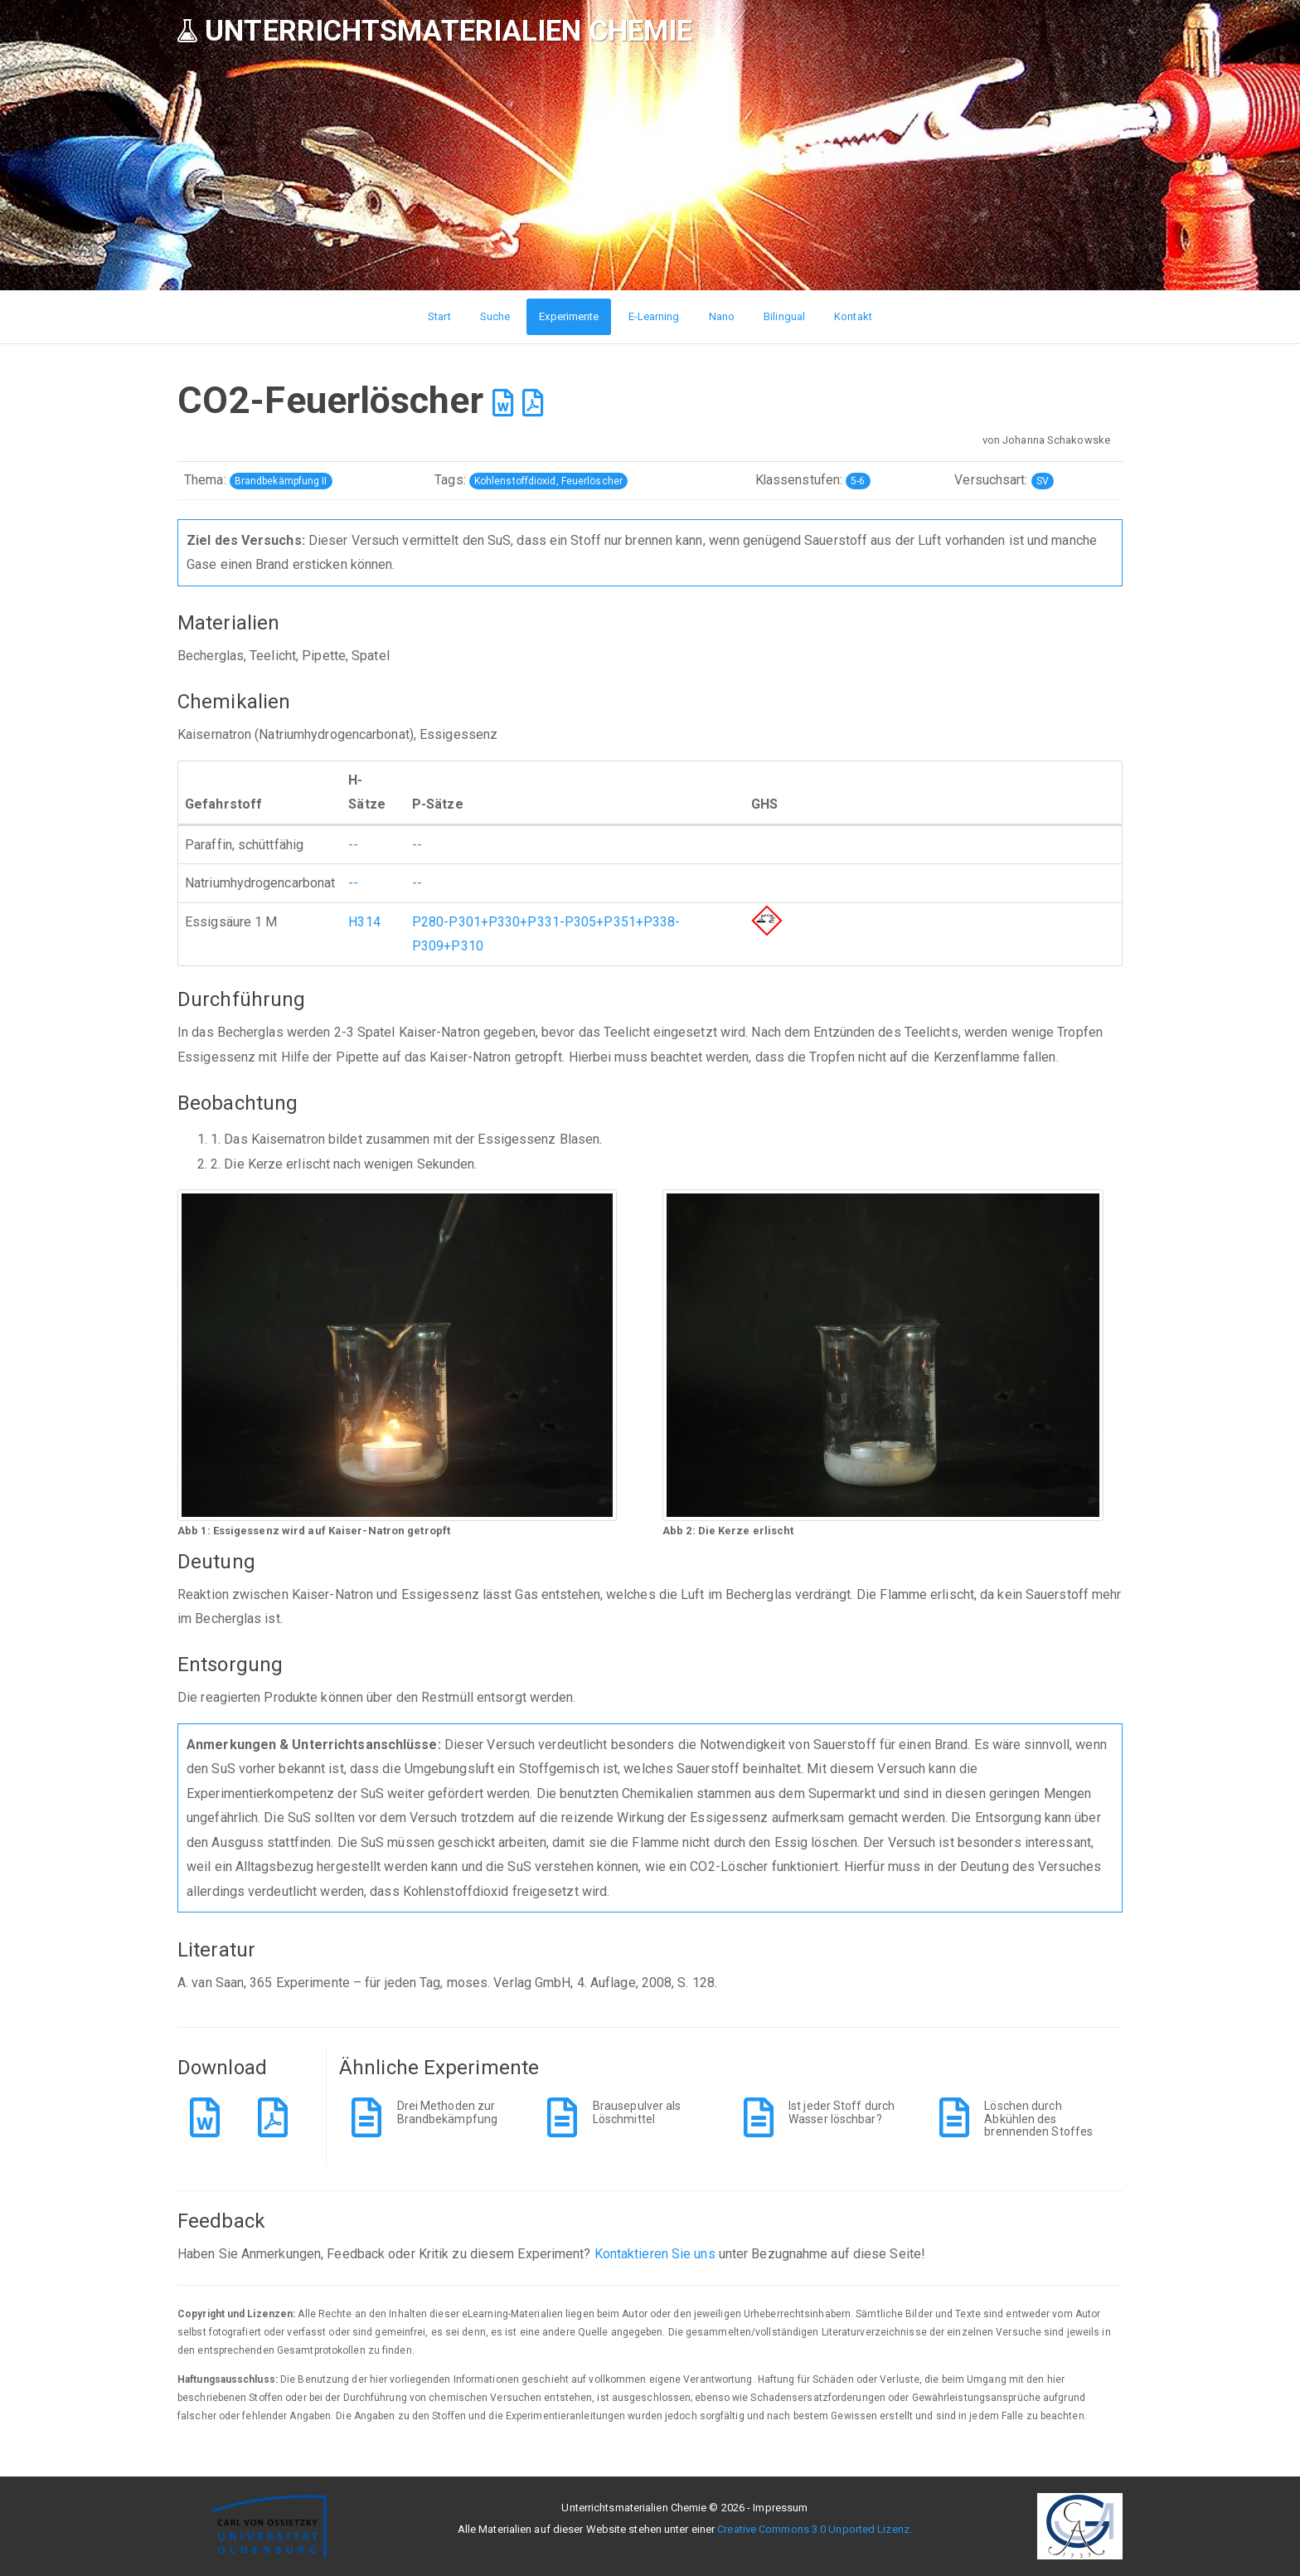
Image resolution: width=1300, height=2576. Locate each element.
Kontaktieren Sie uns (654, 2254)
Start (439, 316)
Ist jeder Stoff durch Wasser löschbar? (841, 2112)
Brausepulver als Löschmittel (637, 2112)
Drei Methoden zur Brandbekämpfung (447, 2112)
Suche (495, 316)
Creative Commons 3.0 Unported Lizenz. (814, 2529)
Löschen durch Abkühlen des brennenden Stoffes (1038, 2118)
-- (353, 845)
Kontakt (853, 316)
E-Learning (654, 316)
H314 (364, 922)
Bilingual (784, 316)
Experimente (569, 316)
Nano (722, 316)
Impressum (780, 2507)
